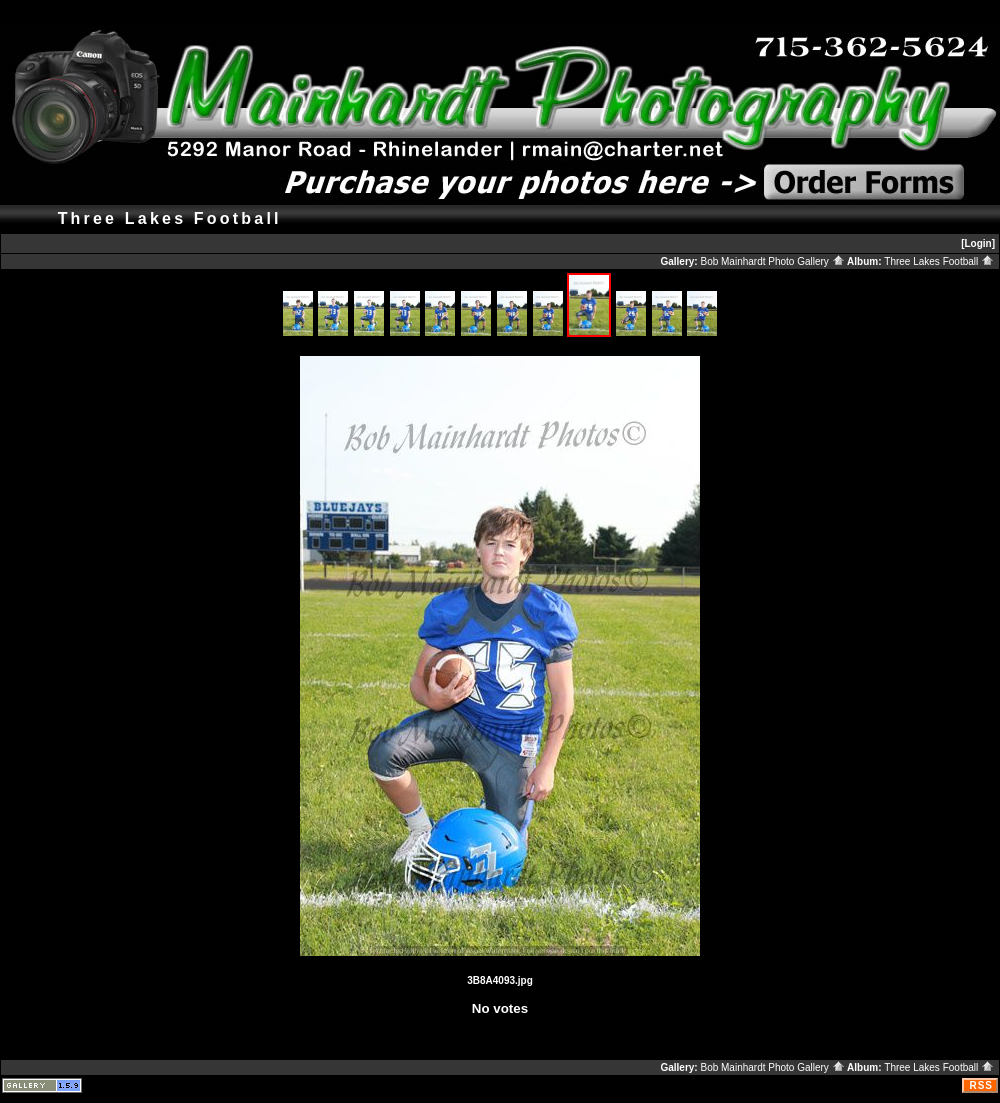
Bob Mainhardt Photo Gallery (772, 261)
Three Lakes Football (939, 261)
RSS (981, 1085)
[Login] (978, 243)
